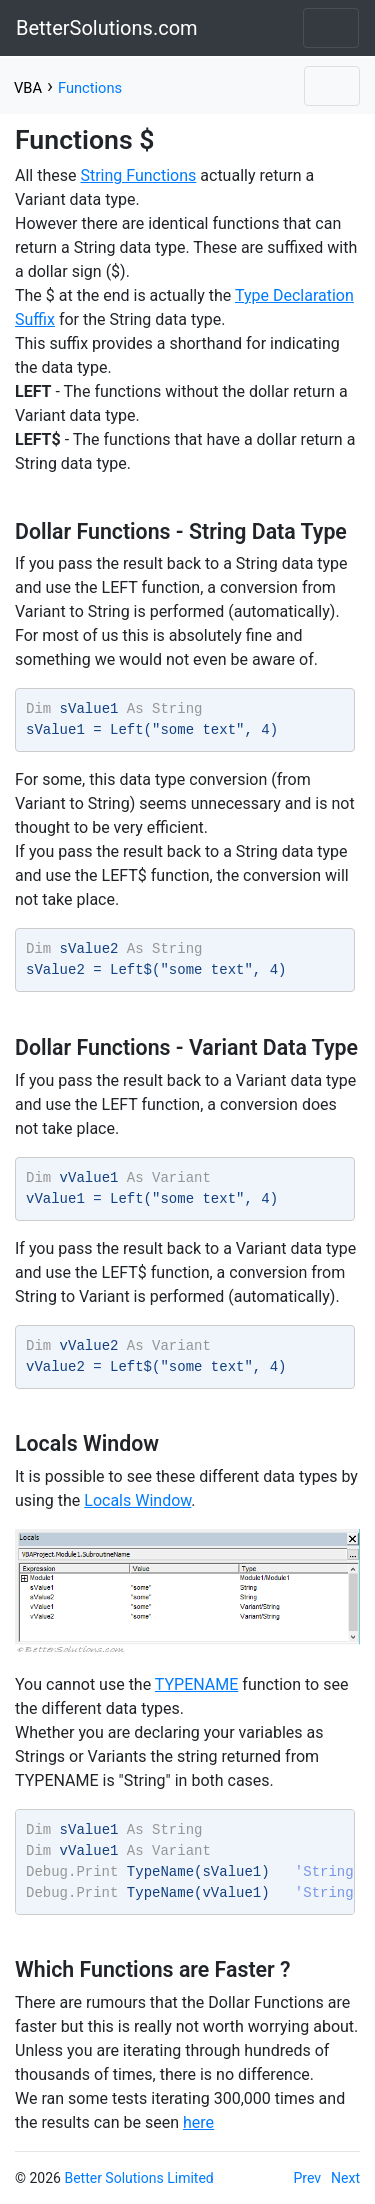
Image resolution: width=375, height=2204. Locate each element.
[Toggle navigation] (331, 28)
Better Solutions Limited (138, 2178)
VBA (28, 88)
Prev (308, 2178)
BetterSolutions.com (107, 28)
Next (345, 2178)
